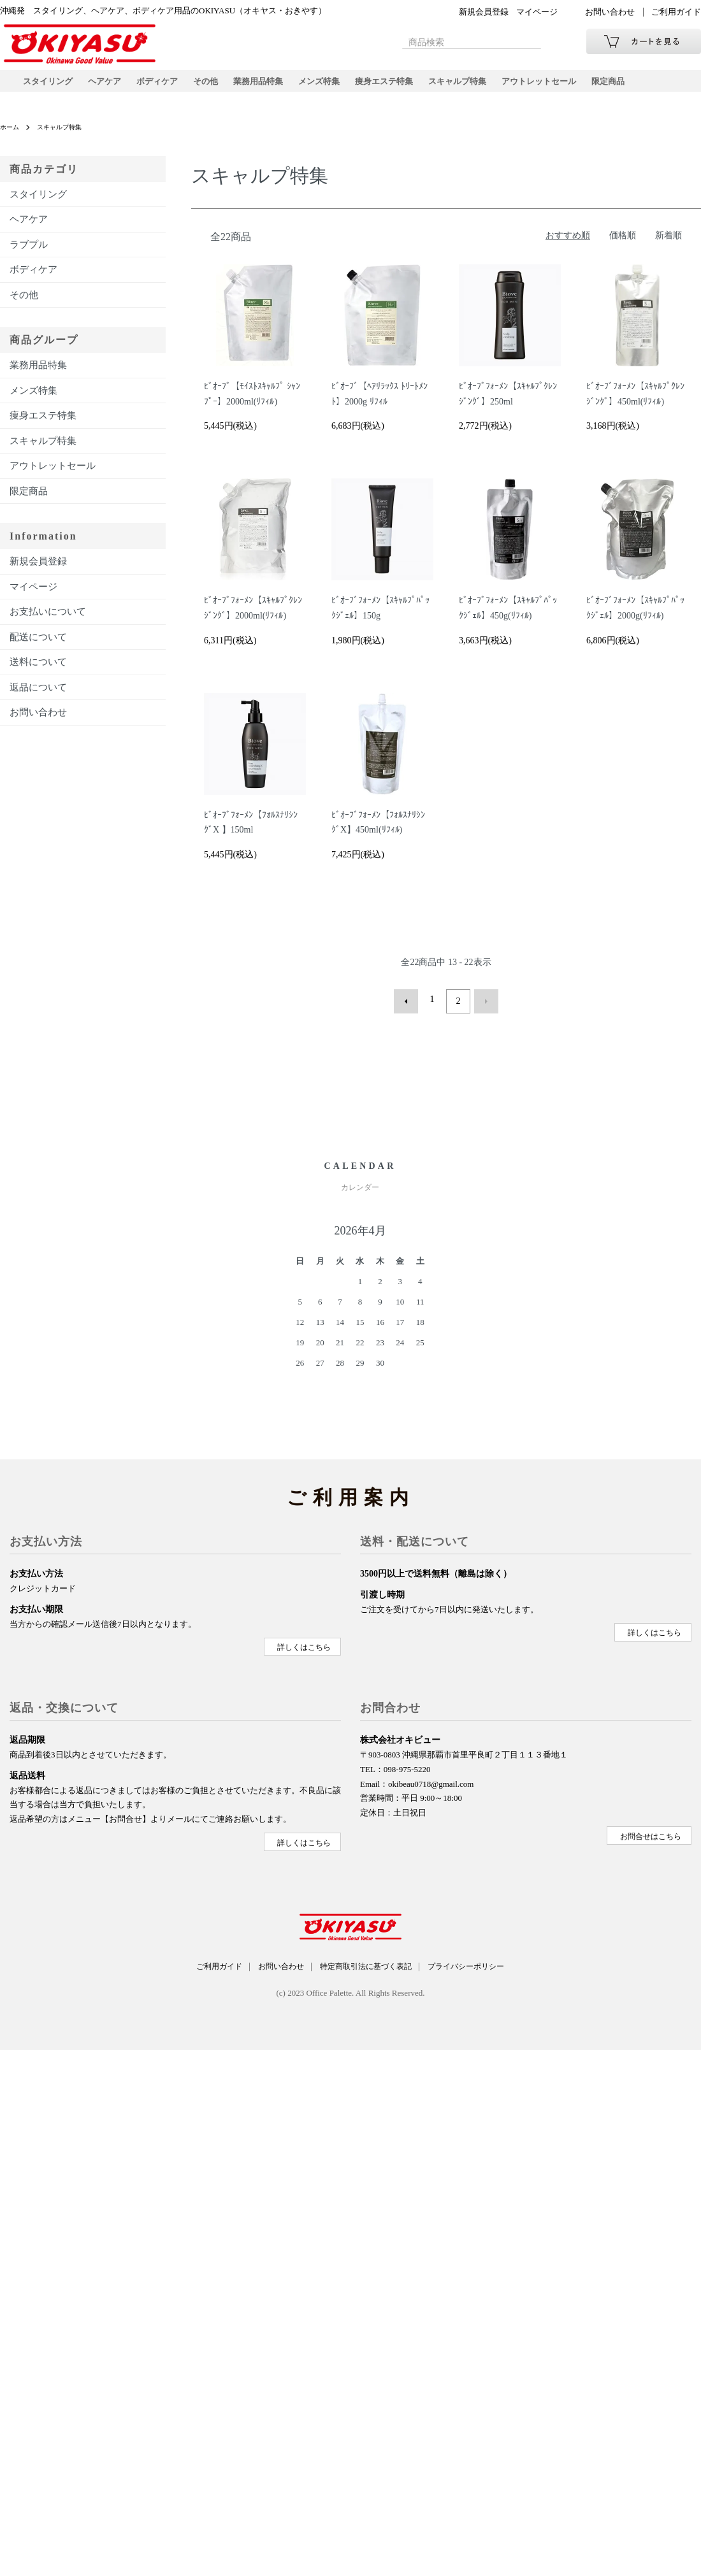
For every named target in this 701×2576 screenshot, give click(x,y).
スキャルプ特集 (482, 85)
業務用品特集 (271, 85)
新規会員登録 (484, 12)
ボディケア (165, 85)
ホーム (11, 136)
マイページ (537, 12)
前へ (410, 1009)
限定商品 (642, 85)
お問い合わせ (610, 12)
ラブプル (29, 254)
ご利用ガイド (676, 12)
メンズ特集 (336, 85)
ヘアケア (109, 85)
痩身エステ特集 (404, 85)
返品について (38, 697)
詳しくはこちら (303, 1651)
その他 (216, 85)
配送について (38, 646)
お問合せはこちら (650, 1840)
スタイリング (49, 85)
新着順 (668, 245)
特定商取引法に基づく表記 (369, 1970)
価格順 (622, 245)
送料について (38, 672)
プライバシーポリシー (481, 1970)
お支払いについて (48, 622)
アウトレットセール (569, 85)
